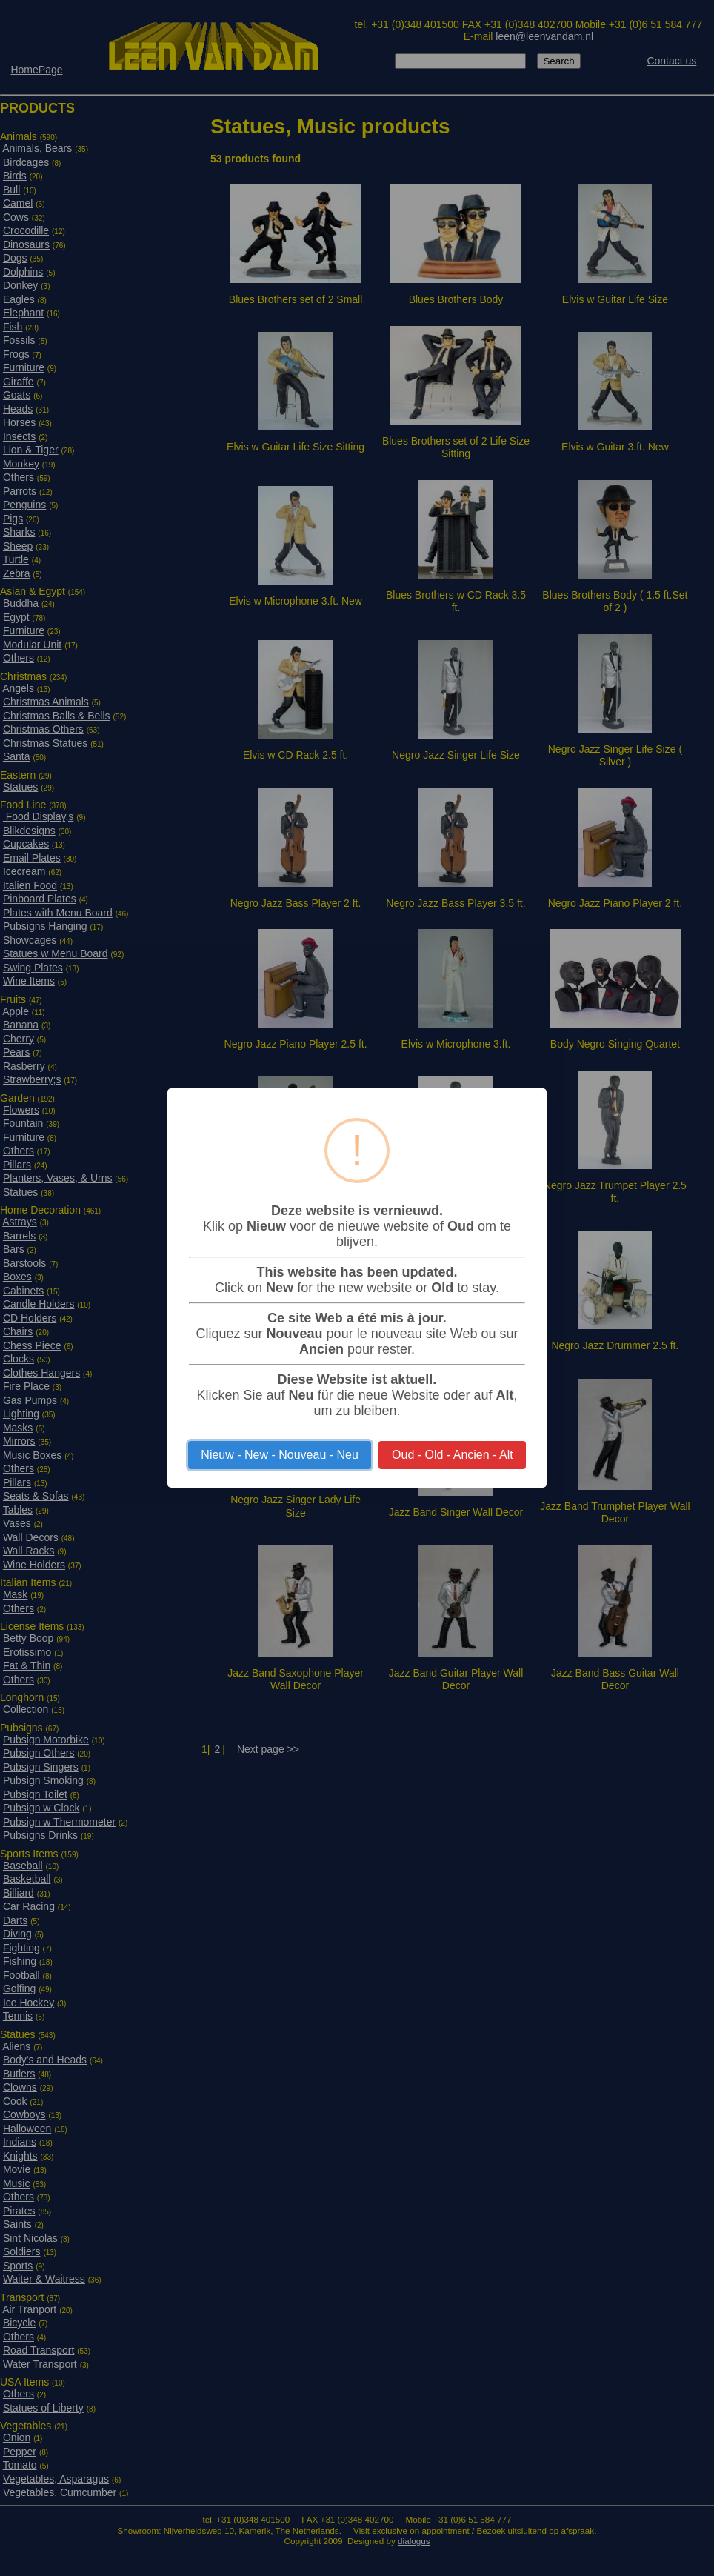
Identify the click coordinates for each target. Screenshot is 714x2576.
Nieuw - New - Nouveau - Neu (279, 1454)
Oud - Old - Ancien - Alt (452, 1454)
